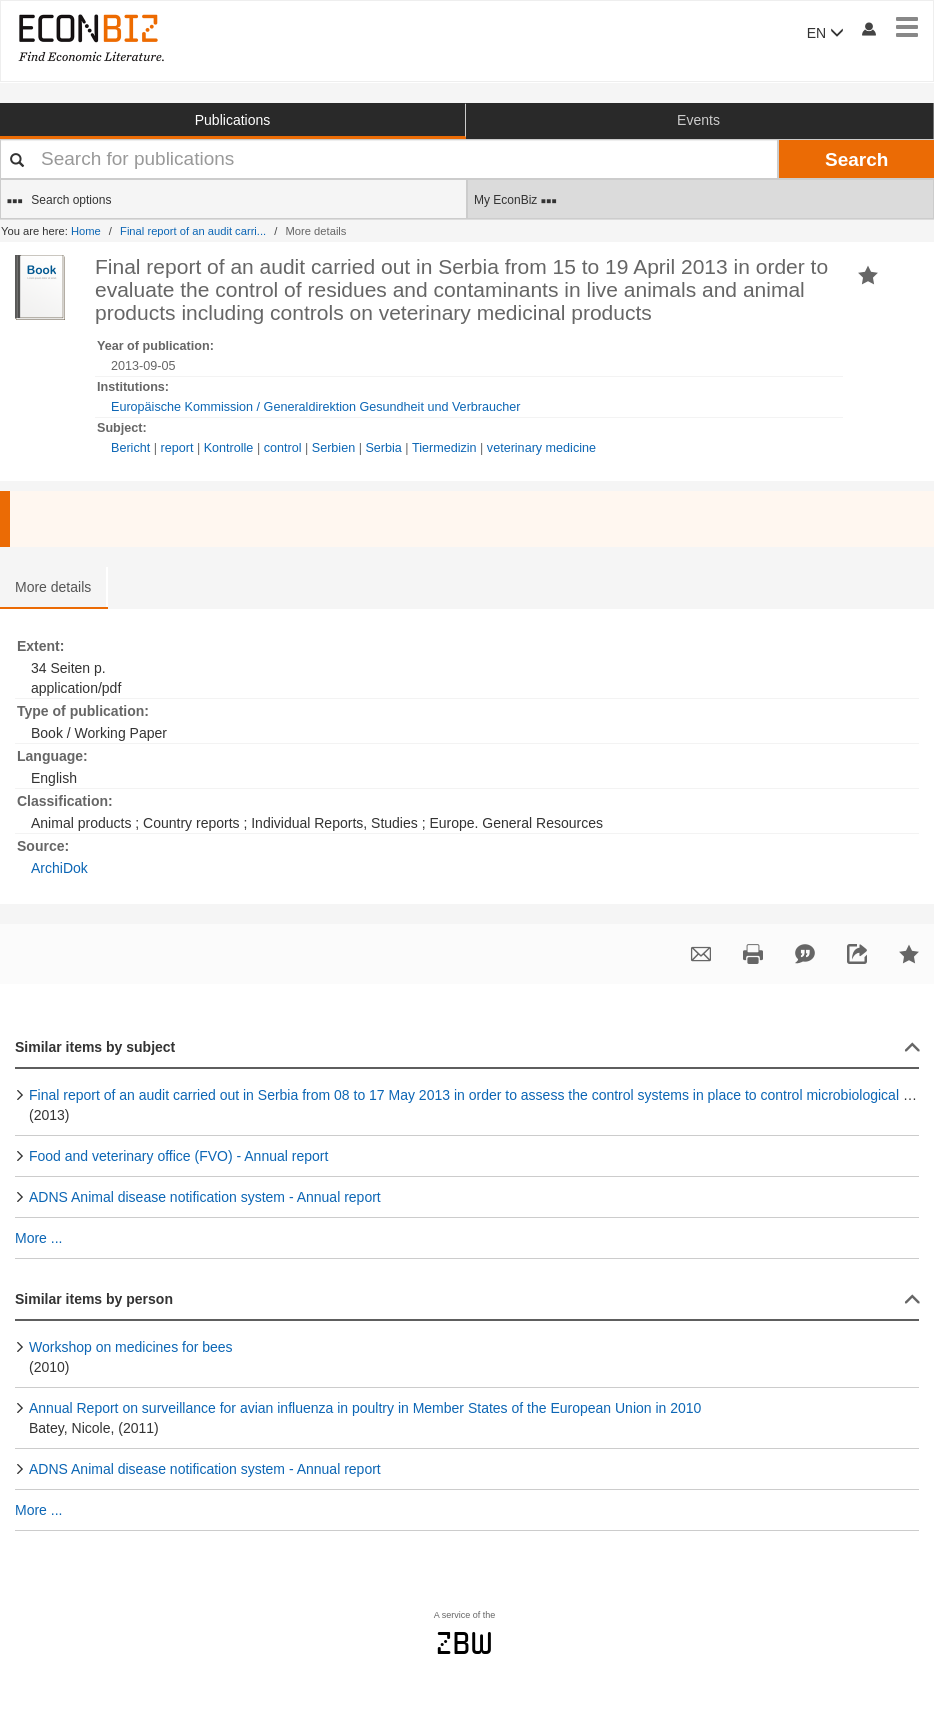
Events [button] (698, 120)
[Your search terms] (389, 159)
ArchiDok (59, 868)
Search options (59, 201)
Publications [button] (233, 120)
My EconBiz (515, 201)
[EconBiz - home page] (90, 37)
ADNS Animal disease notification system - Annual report (205, 1197)
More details (53, 587)
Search (856, 159)
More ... (38, 1238)
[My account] (868, 28)
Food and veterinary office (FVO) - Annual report (178, 1156)
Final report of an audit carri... (193, 231)
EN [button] (825, 33)
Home (86, 231)
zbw (464, 1643)
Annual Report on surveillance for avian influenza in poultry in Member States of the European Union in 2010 (365, 1408)
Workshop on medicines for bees (131, 1347)
